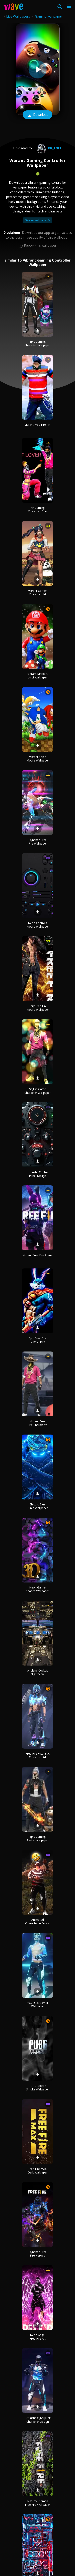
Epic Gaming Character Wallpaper (37, 343)
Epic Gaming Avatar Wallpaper (38, 1838)
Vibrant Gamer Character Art (37, 592)
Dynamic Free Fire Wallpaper (37, 841)
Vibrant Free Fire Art (37, 424)
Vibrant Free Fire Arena (37, 1255)
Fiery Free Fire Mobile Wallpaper (37, 1007)
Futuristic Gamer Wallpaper (37, 2004)
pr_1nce (48, 148)
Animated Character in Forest (37, 1921)
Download (37, 115)
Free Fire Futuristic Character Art (38, 1755)
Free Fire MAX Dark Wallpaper (37, 2170)
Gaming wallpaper (48, 16)
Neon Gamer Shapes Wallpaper (37, 1589)
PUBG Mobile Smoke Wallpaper (37, 2087)
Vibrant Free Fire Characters (37, 1423)
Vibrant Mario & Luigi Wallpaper (37, 675)
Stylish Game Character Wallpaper (37, 1091)
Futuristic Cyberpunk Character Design (37, 2419)
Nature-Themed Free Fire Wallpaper (37, 2503)
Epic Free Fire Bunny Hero (37, 1340)
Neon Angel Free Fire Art (38, 2336)
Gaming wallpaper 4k (37, 220)
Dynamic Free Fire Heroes (38, 2253)
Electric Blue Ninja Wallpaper (37, 1506)
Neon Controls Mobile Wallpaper (37, 924)
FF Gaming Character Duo (37, 509)
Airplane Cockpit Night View (37, 1672)
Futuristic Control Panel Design (37, 1174)
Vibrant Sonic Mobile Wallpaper (37, 758)
